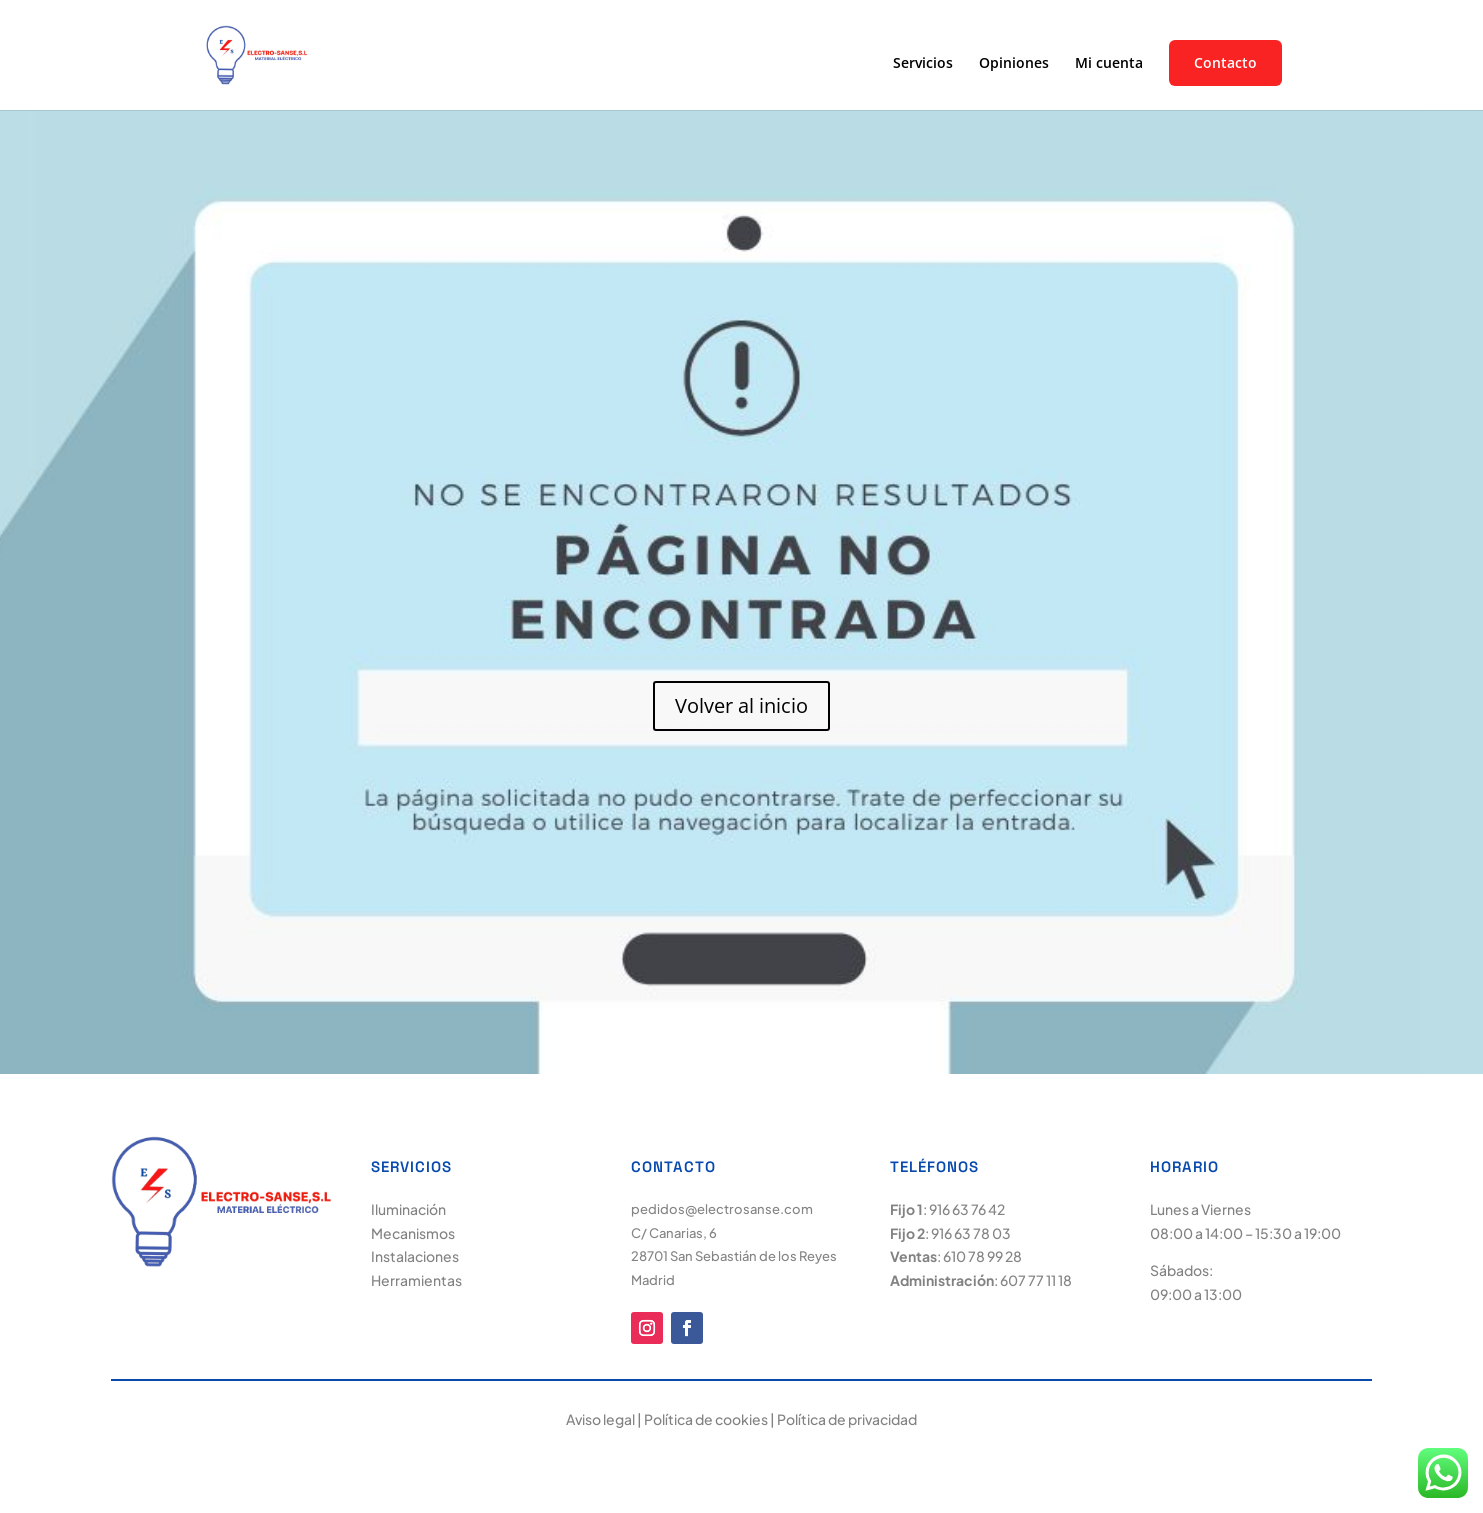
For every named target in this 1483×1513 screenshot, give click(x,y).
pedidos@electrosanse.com (722, 1209)
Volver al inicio (741, 705)
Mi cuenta (1109, 64)
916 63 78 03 (971, 1233)
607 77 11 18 (1036, 1280)
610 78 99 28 (982, 1256)
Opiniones (1014, 64)
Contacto (1225, 63)
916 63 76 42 (967, 1209)
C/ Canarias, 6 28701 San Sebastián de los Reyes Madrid (734, 1257)
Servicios (923, 64)
